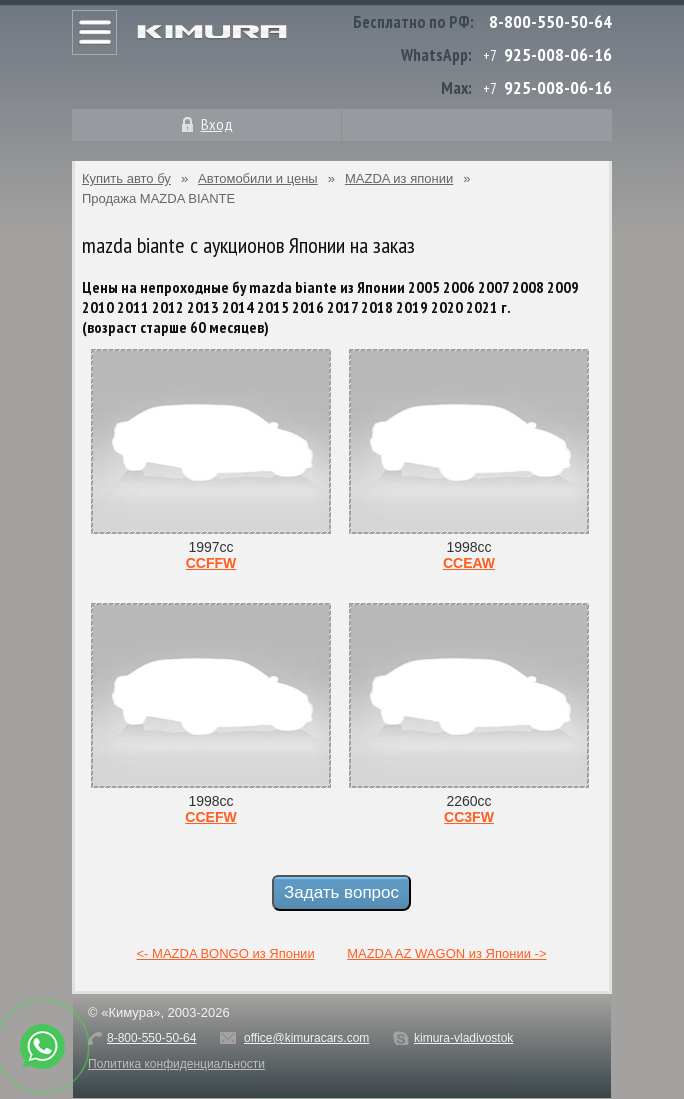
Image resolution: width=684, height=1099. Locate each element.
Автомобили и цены (258, 178)
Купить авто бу (126, 178)
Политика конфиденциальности (176, 1064)
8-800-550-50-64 (550, 21)
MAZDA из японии (399, 178)
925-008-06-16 (558, 54)
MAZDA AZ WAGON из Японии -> (446, 953)
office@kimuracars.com (306, 1038)
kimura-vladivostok (463, 1038)
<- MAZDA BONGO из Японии (226, 953)
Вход (217, 124)
